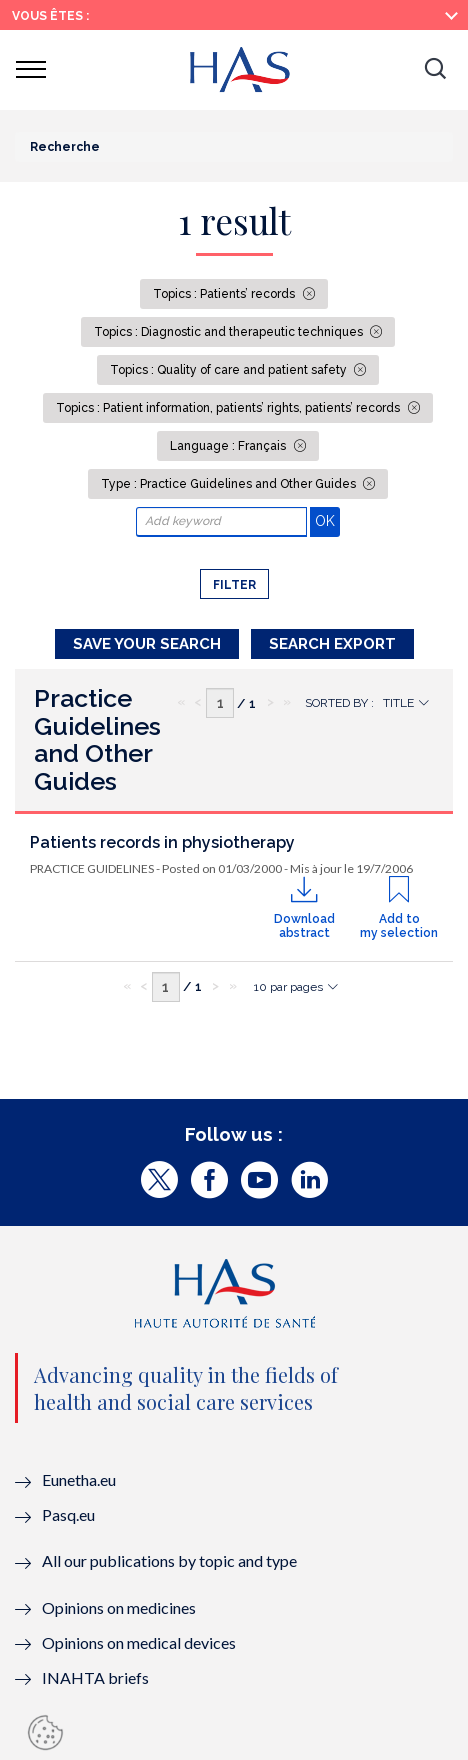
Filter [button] (234, 585)
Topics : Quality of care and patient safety (230, 370)
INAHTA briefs (95, 1677)
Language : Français (229, 446)
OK (327, 520)
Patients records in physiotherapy (162, 842)
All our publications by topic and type (169, 1560)
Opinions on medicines (119, 1607)
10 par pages (288, 987)
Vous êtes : (50, 16)
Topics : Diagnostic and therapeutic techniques (230, 332)
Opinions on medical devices (139, 1642)
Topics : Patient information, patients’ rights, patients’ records (229, 408)
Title (398, 703)
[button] (435, 70)
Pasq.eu (68, 1514)
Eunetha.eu (79, 1479)
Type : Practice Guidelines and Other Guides (230, 484)
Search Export (332, 644)
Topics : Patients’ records (225, 294)
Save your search (147, 644)
